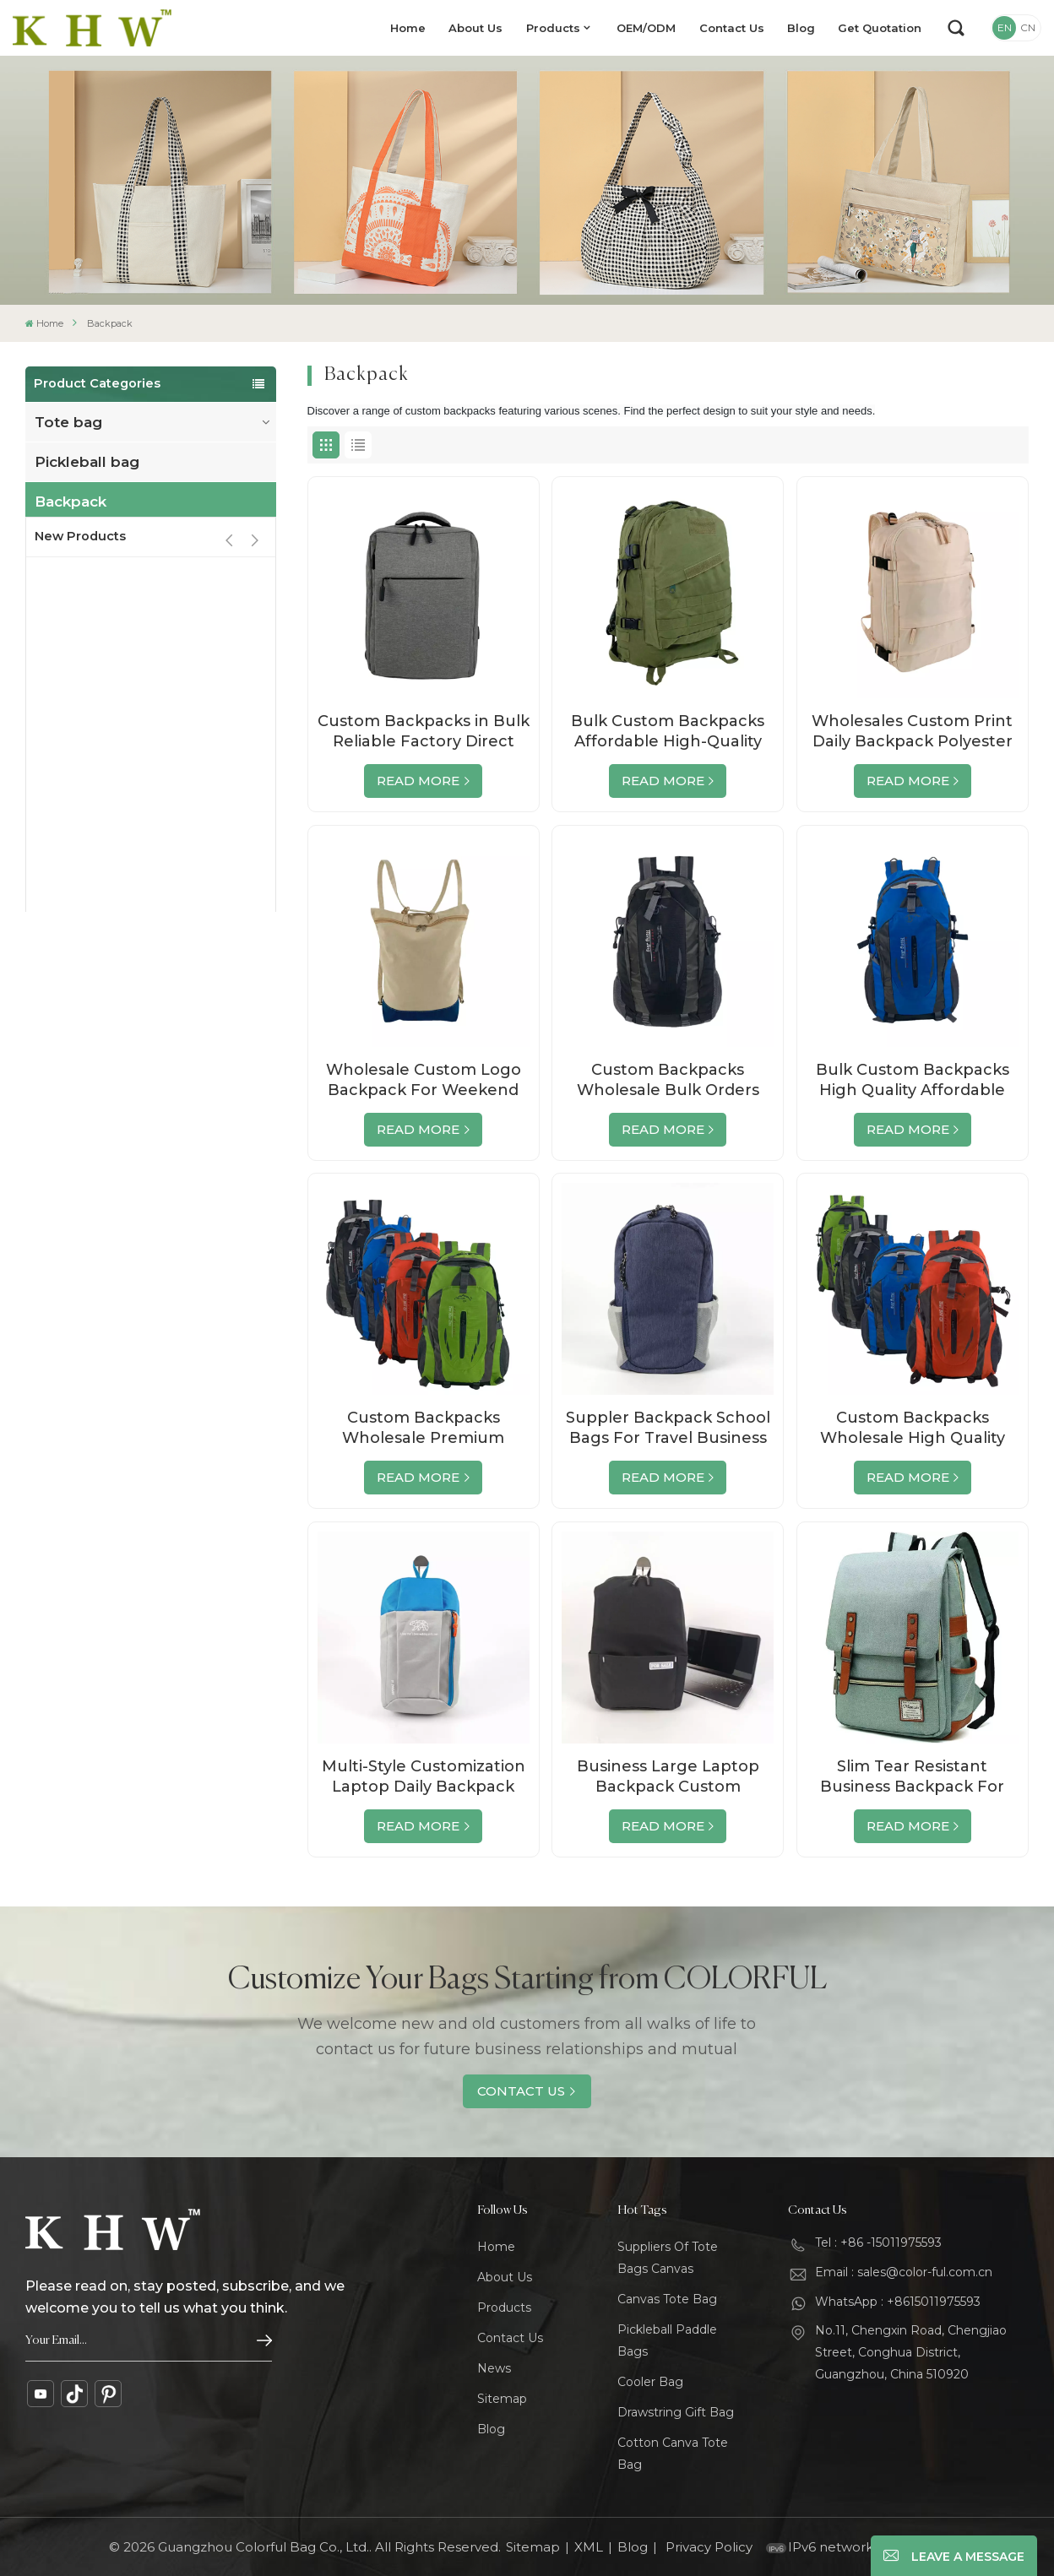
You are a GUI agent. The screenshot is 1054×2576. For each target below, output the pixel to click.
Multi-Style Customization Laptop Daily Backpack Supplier (423, 1777)
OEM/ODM (646, 28)
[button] (254, 730)
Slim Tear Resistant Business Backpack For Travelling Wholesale (912, 1777)
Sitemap (502, 2398)
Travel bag (74, 541)
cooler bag (75, 580)
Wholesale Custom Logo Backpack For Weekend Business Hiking (423, 1080)
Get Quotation (879, 28)
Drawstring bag (92, 620)
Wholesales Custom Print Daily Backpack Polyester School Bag (912, 731)
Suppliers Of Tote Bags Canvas (667, 2257)
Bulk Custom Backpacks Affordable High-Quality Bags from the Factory (667, 731)
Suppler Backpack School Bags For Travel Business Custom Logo (668, 1428)
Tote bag (68, 422)
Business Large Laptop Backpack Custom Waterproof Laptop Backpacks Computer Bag (668, 1777)
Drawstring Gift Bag (675, 2412)
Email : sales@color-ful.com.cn (903, 2272)
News (494, 2368)
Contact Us (731, 28)
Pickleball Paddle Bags (667, 2340)
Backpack (70, 501)
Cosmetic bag (87, 660)
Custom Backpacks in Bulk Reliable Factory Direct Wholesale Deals (424, 731)
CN (1027, 27)
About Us (475, 28)
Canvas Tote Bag (667, 2299)
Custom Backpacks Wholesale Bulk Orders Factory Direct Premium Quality (668, 1080)
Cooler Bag (650, 2381)
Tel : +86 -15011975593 (878, 2242)
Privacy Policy (709, 2547)
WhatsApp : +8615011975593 (898, 2301)
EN (1004, 27)
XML (588, 2547)
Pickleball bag (87, 461)
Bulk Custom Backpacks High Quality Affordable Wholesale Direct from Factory (912, 1080)
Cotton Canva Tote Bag (672, 2453)
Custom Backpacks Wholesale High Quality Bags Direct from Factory (912, 1428)
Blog (801, 28)
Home (408, 28)
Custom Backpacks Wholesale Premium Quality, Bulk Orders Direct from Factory (423, 1428)
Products (553, 28)
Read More (418, 781)
